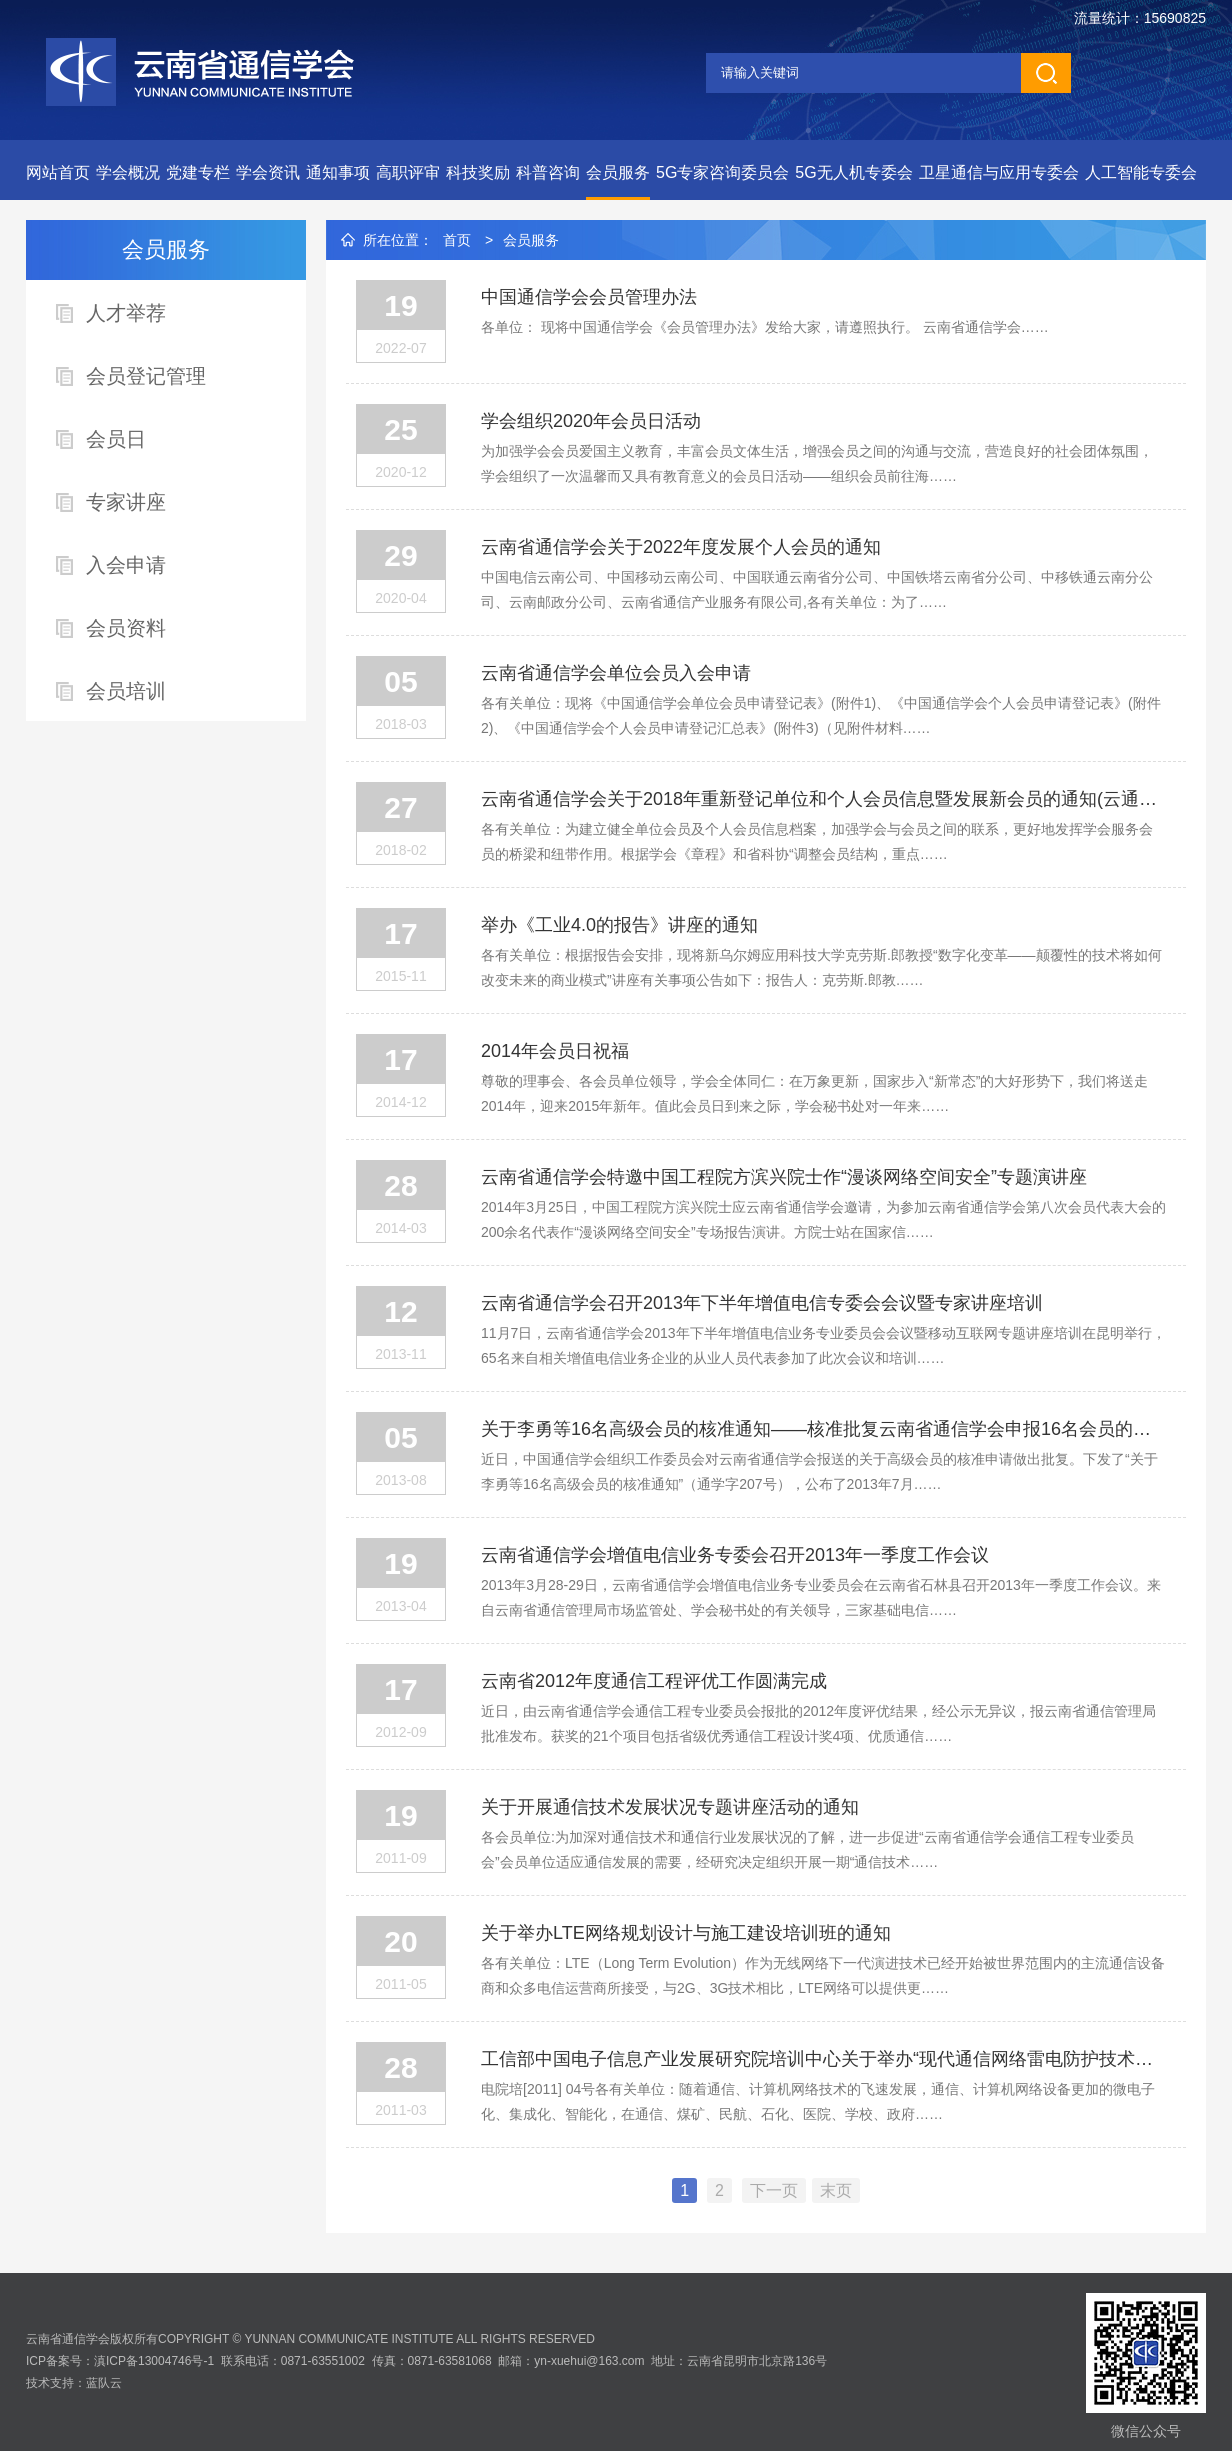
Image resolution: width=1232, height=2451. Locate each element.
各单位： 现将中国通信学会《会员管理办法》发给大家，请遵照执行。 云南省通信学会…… (765, 327)
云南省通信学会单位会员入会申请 (616, 673)
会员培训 (126, 691)
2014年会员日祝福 (555, 1051)
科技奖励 (478, 172)
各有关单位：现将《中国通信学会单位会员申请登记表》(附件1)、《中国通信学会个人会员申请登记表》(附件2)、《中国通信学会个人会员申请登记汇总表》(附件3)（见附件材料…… (821, 715)
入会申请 (126, 565)
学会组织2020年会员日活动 (591, 421)
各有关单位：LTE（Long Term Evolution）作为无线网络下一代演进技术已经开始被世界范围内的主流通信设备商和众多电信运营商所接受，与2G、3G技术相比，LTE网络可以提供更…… (823, 1975)
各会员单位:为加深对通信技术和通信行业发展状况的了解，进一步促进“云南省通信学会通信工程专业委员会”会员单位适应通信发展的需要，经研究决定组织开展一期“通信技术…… (807, 1849)
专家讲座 (126, 502)
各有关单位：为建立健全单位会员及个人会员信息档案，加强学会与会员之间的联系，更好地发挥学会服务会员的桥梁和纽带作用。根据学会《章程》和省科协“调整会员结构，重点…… (817, 841)
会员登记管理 (146, 376)
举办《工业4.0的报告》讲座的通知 (619, 925)
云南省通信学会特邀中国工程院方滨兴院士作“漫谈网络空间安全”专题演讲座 (784, 1177)
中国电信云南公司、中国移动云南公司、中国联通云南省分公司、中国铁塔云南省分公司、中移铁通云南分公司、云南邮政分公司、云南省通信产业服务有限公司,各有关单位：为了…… (817, 589)
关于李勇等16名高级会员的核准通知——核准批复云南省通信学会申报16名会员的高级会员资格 (823, 1429)
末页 (836, 2190)
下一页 (774, 2190)
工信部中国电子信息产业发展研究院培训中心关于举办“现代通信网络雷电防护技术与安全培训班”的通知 (823, 2059)
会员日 (116, 439)
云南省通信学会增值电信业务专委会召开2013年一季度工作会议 (735, 1555)
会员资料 (126, 628)
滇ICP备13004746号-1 (154, 2361)
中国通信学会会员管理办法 (589, 297)
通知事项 (338, 172)
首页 (457, 240)
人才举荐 (126, 313)
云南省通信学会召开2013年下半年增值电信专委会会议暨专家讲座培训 (762, 1303)
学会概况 (128, 172)
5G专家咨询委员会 (722, 172)
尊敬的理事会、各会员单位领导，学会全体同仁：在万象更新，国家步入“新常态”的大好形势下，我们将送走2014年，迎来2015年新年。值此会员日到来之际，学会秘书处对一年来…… (814, 1093)
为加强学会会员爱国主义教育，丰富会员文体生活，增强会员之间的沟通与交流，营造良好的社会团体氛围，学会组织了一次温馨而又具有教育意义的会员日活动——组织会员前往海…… (817, 463)
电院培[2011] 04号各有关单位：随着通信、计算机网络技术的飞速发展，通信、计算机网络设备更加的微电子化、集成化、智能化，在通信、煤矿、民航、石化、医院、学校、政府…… (818, 2101)
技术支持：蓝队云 (74, 2383)
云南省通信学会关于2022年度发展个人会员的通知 (681, 547)
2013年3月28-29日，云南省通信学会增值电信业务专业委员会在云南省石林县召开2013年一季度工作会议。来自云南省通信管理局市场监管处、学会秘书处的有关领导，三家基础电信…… (821, 1597)
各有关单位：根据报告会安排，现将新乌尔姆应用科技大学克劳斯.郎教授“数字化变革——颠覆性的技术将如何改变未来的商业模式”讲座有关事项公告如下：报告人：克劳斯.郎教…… (821, 967)
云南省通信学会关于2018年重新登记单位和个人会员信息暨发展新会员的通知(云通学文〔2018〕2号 (823, 799)
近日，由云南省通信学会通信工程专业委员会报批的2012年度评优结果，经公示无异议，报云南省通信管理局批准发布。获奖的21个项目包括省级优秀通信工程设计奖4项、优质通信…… (818, 1723)
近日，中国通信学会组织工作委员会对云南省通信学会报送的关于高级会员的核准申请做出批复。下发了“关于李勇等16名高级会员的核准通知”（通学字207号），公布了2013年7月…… (819, 1471)
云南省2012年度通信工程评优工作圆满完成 (654, 1681)
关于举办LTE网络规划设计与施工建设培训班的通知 (686, 1933)
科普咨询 (548, 172)
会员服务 (618, 172)
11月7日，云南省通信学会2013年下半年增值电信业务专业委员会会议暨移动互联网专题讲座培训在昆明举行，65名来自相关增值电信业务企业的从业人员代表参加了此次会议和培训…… (823, 1345)
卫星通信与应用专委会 (999, 172)
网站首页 (58, 172)
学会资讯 (268, 172)
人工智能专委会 (1141, 172)
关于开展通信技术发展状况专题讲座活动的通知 (670, 1807)
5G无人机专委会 (853, 172)
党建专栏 (198, 172)
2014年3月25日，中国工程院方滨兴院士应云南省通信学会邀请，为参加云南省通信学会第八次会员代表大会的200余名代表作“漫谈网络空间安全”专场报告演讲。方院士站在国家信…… (823, 1219)
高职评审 (408, 172)
